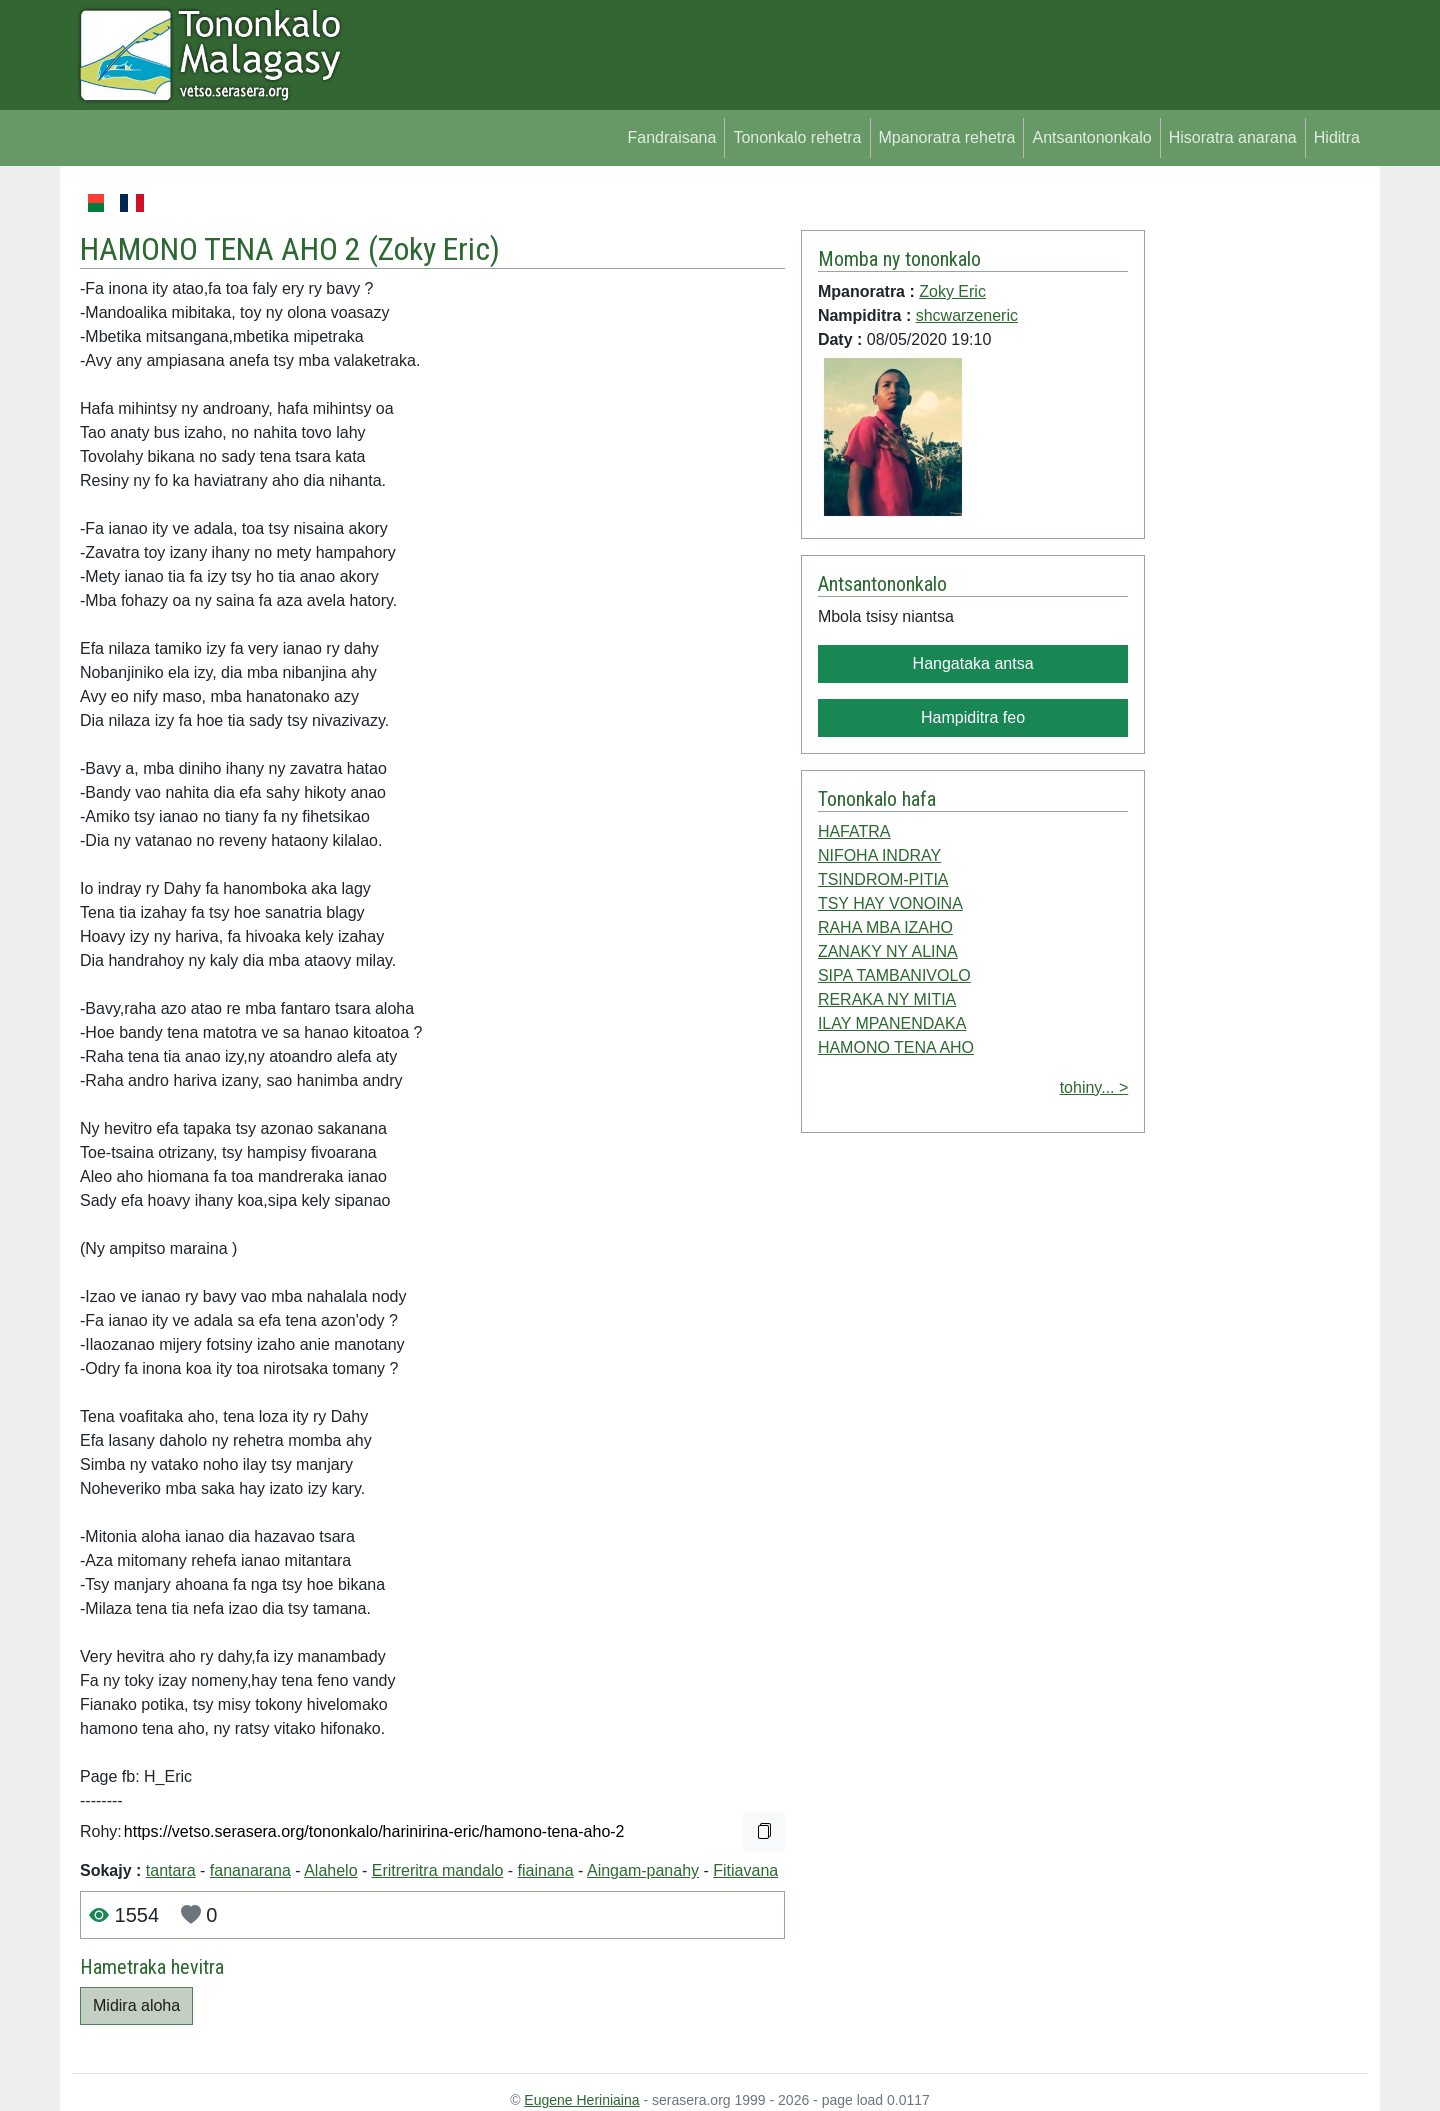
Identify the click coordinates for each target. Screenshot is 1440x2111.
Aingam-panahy (643, 1870)
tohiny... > (1094, 1087)
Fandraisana (671, 137)
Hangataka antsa (973, 663)
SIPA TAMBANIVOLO (894, 975)
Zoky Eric (434, 249)
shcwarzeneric (967, 315)
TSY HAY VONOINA (890, 903)
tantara (171, 1870)
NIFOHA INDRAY (879, 855)
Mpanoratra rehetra (947, 137)
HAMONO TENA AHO (896, 1047)
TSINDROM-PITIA (883, 879)
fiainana (546, 1870)
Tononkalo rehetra (797, 137)
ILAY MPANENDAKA (892, 1023)
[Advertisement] (1256, 490)
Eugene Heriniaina (581, 2100)
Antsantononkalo (1091, 137)
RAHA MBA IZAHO (885, 927)
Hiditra (1337, 137)
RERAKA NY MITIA (887, 999)
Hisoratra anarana (1233, 137)
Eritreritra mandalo (438, 1870)
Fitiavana (745, 1870)
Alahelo (330, 1870)
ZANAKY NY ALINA (888, 951)
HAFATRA (854, 831)
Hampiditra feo (973, 717)
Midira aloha (136, 2005)
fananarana (250, 1870)
